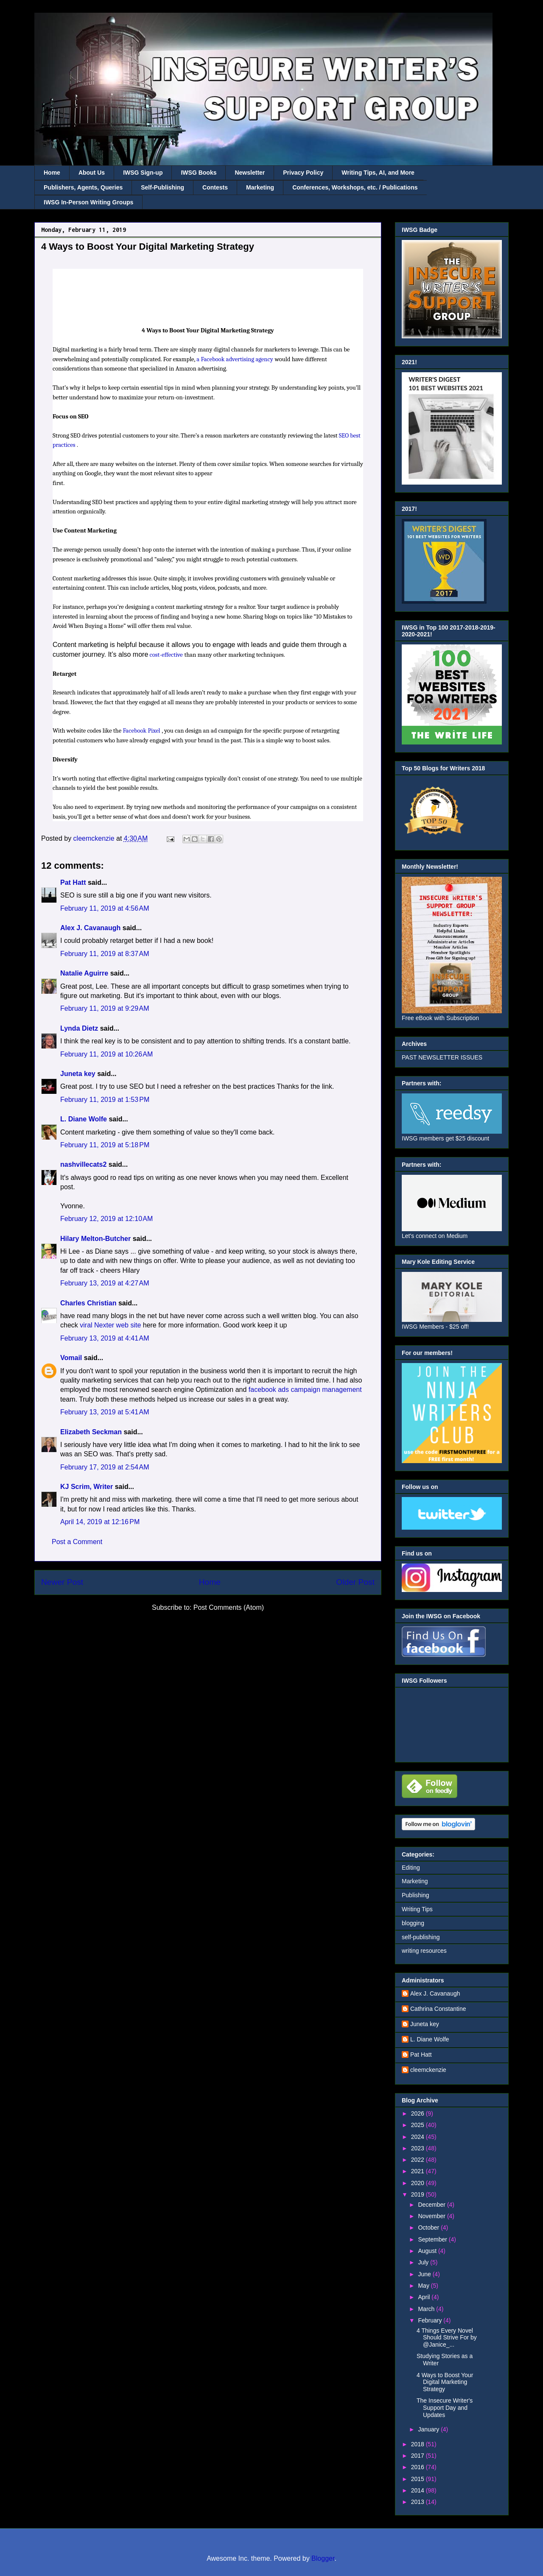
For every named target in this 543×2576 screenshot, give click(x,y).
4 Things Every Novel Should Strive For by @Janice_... (447, 2337)
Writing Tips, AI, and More (377, 172)
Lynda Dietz (79, 1028)
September (433, 2239)
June (425, 2274)
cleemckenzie (428, 2069)
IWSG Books (198, 172)
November (432, 2216)
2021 (418, 2171)
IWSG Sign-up (142, 172)
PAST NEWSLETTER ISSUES (442, 1057)
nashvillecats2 (83, 1164)
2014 (418, 2490)
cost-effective (166, 654)
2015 (418, 2479)
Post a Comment (77, 1541)
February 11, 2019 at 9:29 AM (104, 1008)
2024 (418, 2136)
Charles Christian (88, 1303)
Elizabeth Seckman (91, 1432)
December (432, 2204)
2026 (418, 2113)
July (424, 2262)
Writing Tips (417, 1909)
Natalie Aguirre (84, 973)
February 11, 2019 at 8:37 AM (104, 953)
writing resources (424, 1950)
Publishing (415, 1895)
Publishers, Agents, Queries (83, 187)
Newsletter (250, 172)
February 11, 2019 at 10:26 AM (106, 1054)
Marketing (260, 187)
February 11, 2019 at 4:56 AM (104, 908)
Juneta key (77, 1073)
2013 (418, 2501)
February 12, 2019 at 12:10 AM (106, 1218)
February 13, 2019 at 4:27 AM (104, 1283)
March (427, 2309)
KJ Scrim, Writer (86, 1486)
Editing (411, 1867)
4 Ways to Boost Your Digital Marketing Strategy (445, 2382)
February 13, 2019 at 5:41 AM (104, 1412)
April (424, 2297)
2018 (418, 2444)
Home (52, 172)
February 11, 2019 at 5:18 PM (104, 1145)
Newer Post (62, 1582)
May (424, 2285)
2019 (418, 2194)
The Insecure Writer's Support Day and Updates (445, 2407)
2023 (418, 2148)
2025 (418, 2125)
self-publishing (421, 1937)
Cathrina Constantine (438, 2008)
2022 (418, 2159)
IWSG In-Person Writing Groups (88, 202)
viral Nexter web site (110, 1325)
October (429, 2227)
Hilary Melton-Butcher (95, 1238)
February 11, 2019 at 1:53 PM (104, 1099)
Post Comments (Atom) (228, 1607)
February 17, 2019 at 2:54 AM (104, 1467)
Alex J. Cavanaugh (90, 927)
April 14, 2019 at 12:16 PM (100, 1521)
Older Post (355, 1582)
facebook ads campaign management (305, 1389)
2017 (418, 2455)
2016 (418, 2467)
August (428, 2250)
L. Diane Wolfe (83, 1119)
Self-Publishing (162, 187)
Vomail (71, 1357)
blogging (413, 1923)
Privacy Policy (303, 172)
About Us (91, 172)
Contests (215, 187)
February (430, 2320)
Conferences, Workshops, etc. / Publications (354, 187)
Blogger (322, 2558)
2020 (418, 2183)
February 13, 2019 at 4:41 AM (104, 1338)
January (429, 2429)
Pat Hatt (73, 882)
